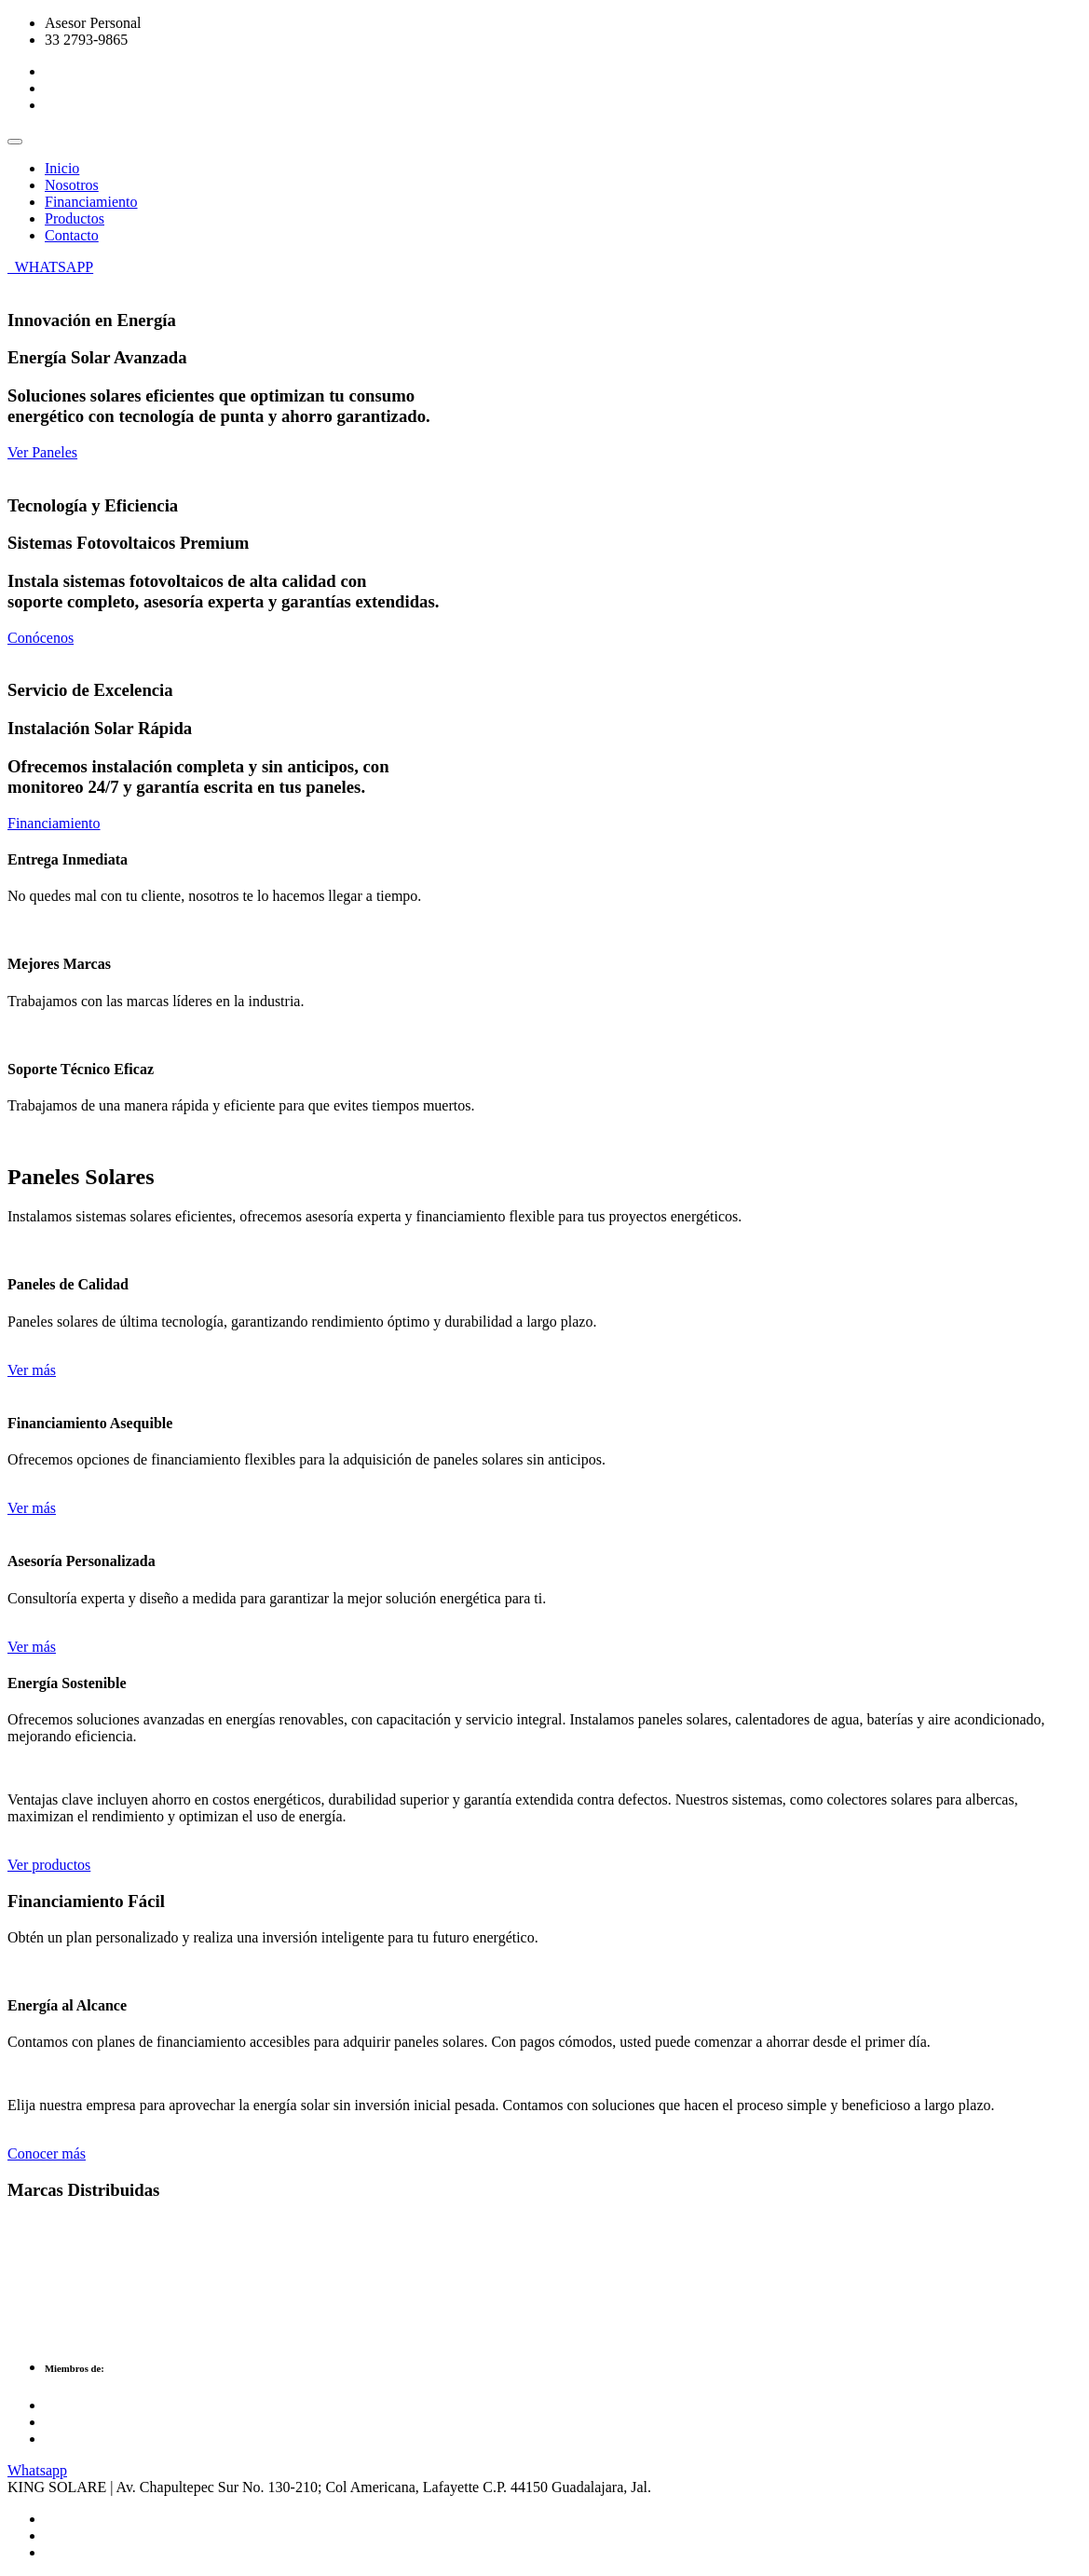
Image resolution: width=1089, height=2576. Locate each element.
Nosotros (72, 185)
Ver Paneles (42, 452)
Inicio (62, 168)
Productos (74, 218)
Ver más (31, 1370)
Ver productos (48, 1865)
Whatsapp (37, 2470)
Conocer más (46, 2153)
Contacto (72, 235)
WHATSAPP (50, 267)
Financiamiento (91, 202)
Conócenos (40, 638)
